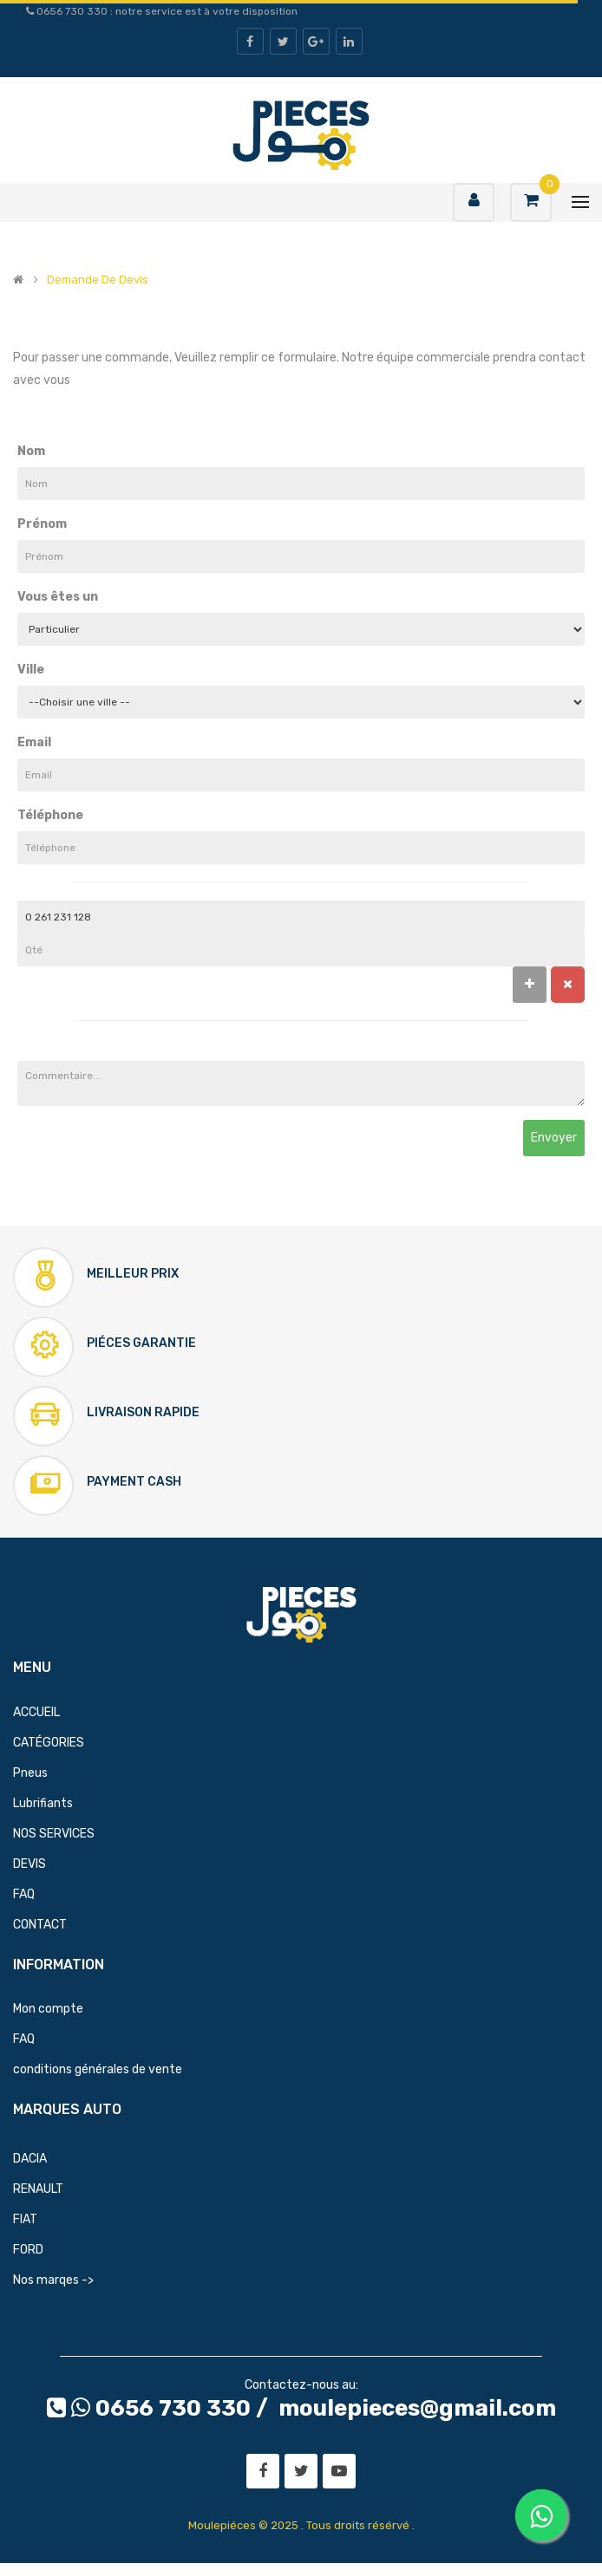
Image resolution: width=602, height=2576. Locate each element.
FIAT (25, 2219)
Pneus (30, 1773)
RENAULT (38, 2189)
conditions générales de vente (97, 2069)
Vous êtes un (57, 596)
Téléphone (50, 815)
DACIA (30, 2158)
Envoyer (554, 1137)
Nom (31, 451)
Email (34, 742)
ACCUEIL (36, 1712)
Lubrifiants (43, 1803)
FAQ (24, 1894)
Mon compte (48, 2008)
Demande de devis (97, 280)
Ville (30, 669)
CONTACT (40, 1924)
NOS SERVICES (54, 1833)
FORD (28, 2249)
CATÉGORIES (48, 1742)
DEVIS (29, 1864)
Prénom (42, 524)
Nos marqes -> (53, 2280)
